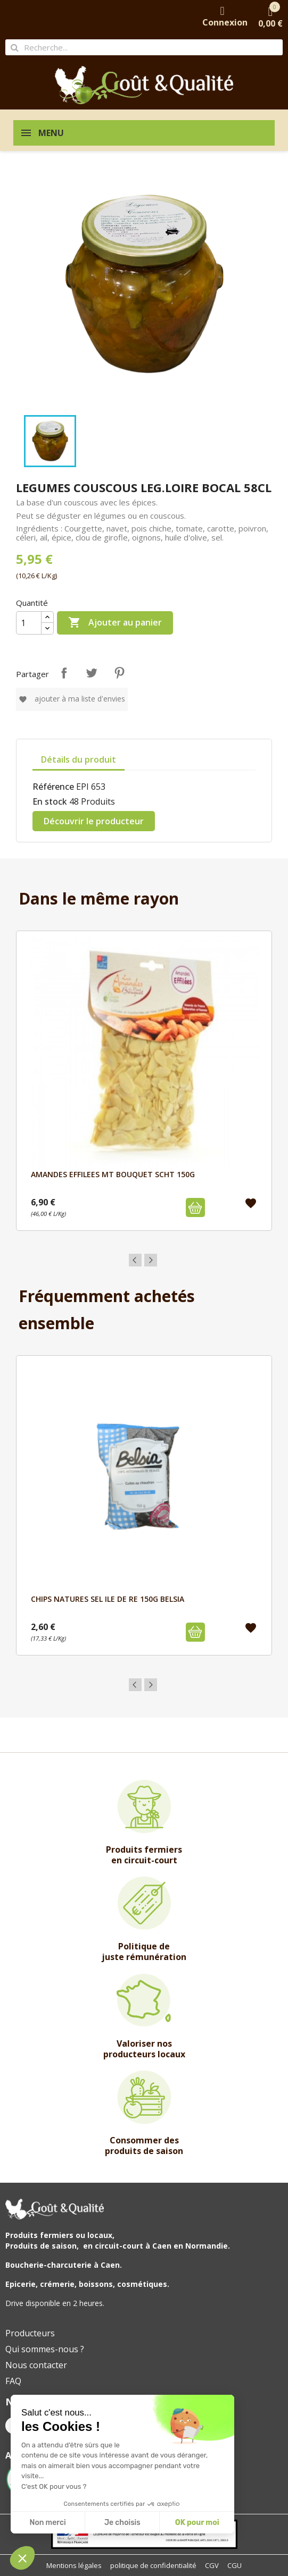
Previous (135, 1260)
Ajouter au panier (115, 623)
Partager (64, 672)
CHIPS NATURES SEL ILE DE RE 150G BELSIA (107, 1599)
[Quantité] (29, 623)
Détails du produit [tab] (78, 759)
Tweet (91, 672)
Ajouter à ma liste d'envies (72, 699)
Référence (53, 786)
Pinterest (119, 672)
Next (150, 1260)
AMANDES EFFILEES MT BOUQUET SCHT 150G (113, 1174)
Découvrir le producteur (94, 821)
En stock (49, 801)
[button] (22, 2558)
